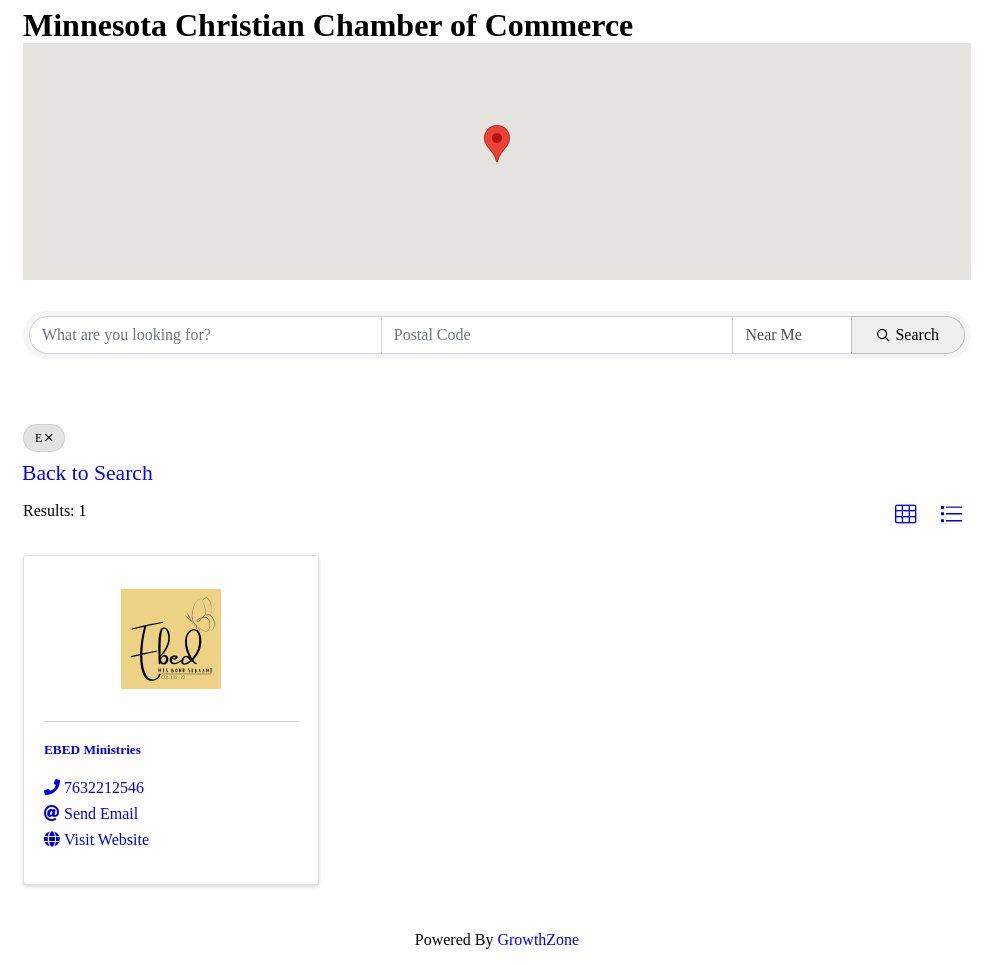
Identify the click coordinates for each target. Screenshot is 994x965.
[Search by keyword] (205, 335)
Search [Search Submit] (908, 334)
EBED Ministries (92, 749)
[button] (497, 143)
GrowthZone (538, 939)
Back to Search (87, 473)
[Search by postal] (557, 335)
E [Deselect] (44, 438)
